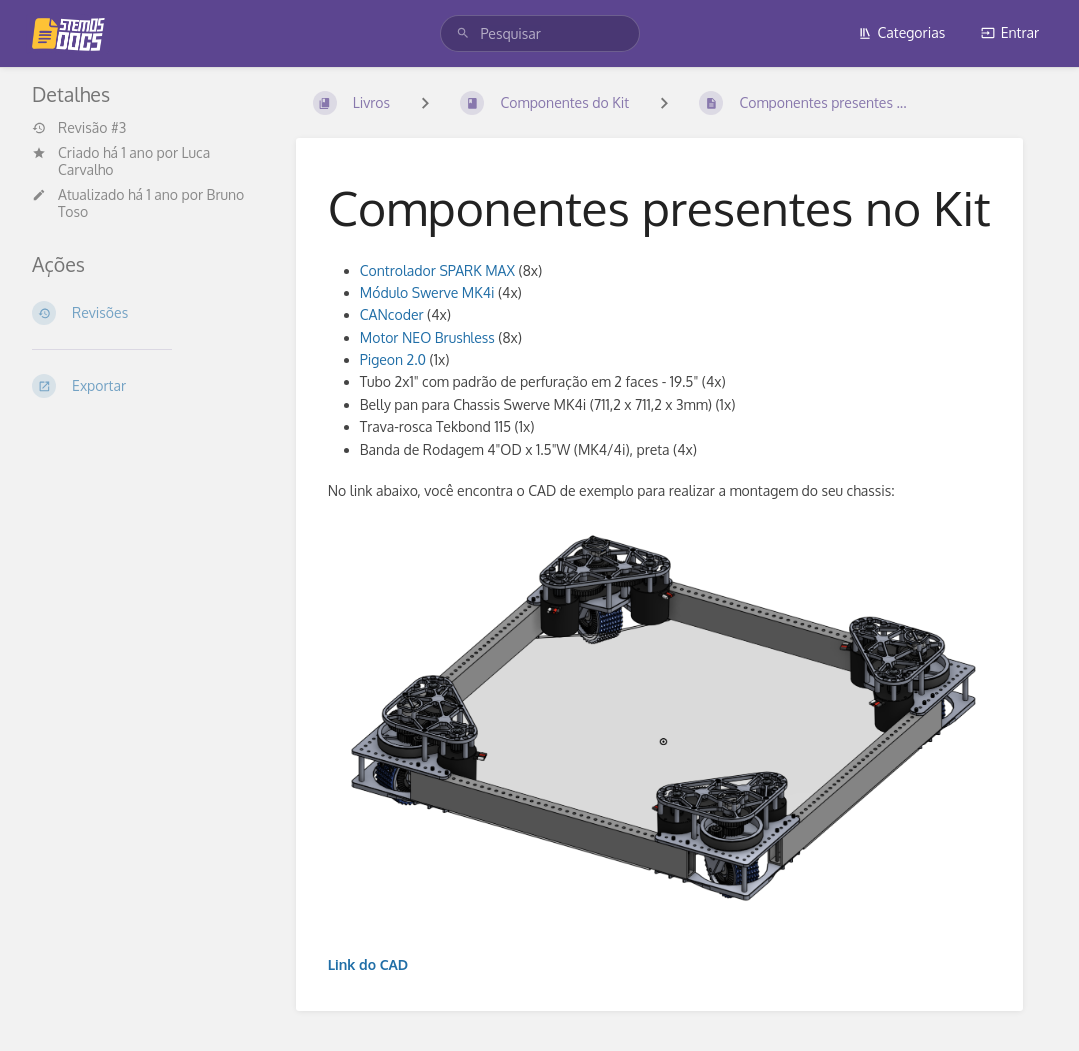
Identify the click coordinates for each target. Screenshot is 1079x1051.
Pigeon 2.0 (393, 359)
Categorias (902, 32)
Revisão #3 (79, 128)
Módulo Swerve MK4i (427, 292)
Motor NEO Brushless (427, 337)
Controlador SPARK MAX (437, 270)
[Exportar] (148, 386)
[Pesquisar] (463, 33)
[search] (540, 33)
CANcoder (392, 314)
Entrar (1010, 32)
